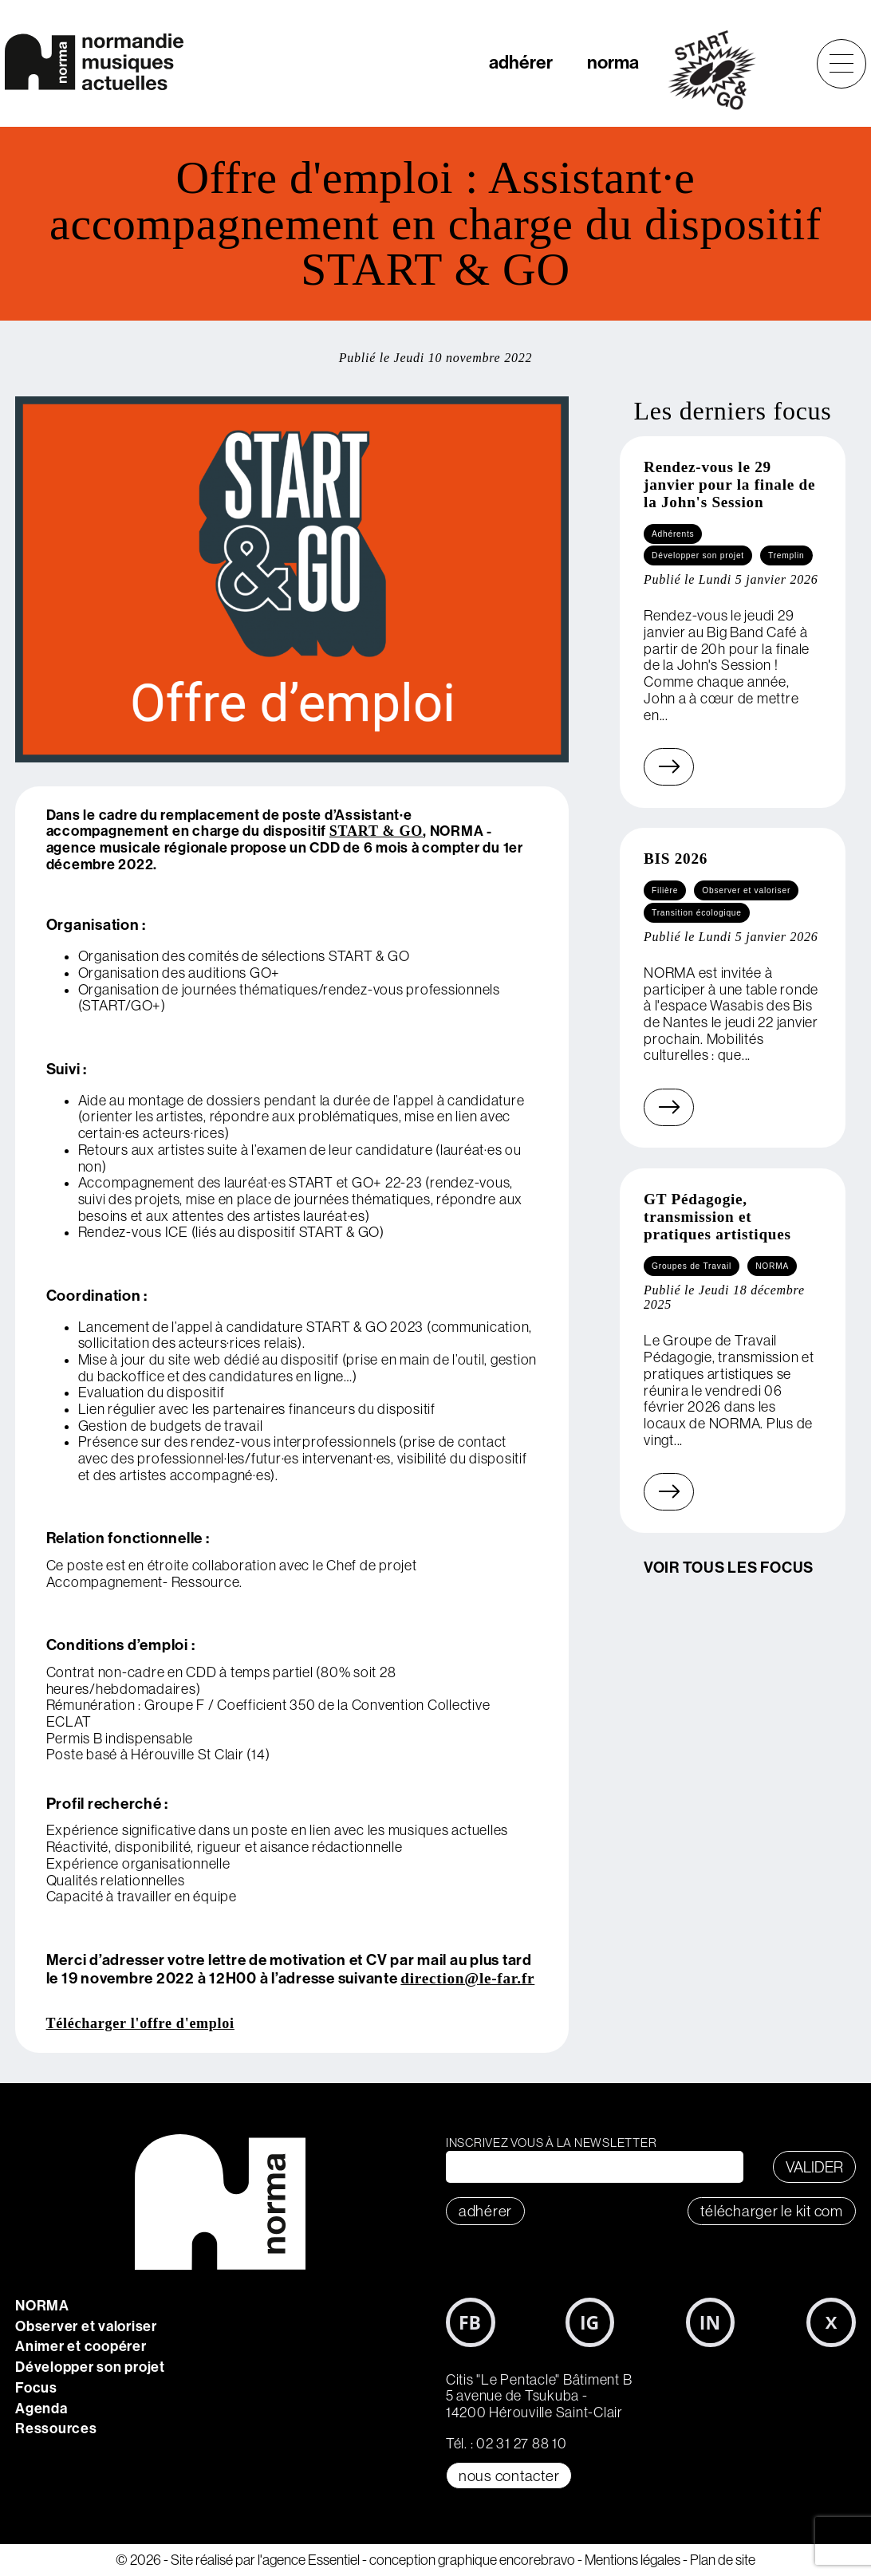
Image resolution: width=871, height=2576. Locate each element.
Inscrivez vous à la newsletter (551, 2142)
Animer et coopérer (81, 2346)
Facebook (470, 2322)
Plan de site (722, 2560)
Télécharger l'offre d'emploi (140, 2023)
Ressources (56, 2428)
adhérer (521, 62)
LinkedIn (710, 2322)
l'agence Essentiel (309, 2560)
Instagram (590, 2322)
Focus (36, 2388)
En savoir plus (648, 766)
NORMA (42, 2305)
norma (613, 62)
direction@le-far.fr (467, 1978)
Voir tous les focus (729, 1567)
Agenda (41, 2408)
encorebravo (537, 2560)
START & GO (376, 831)
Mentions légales (632, 2560)
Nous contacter (509, 2475)
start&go (721, 70)
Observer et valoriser (86, 2326)
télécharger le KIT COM (771, 2211)
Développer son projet (90, 2367)
